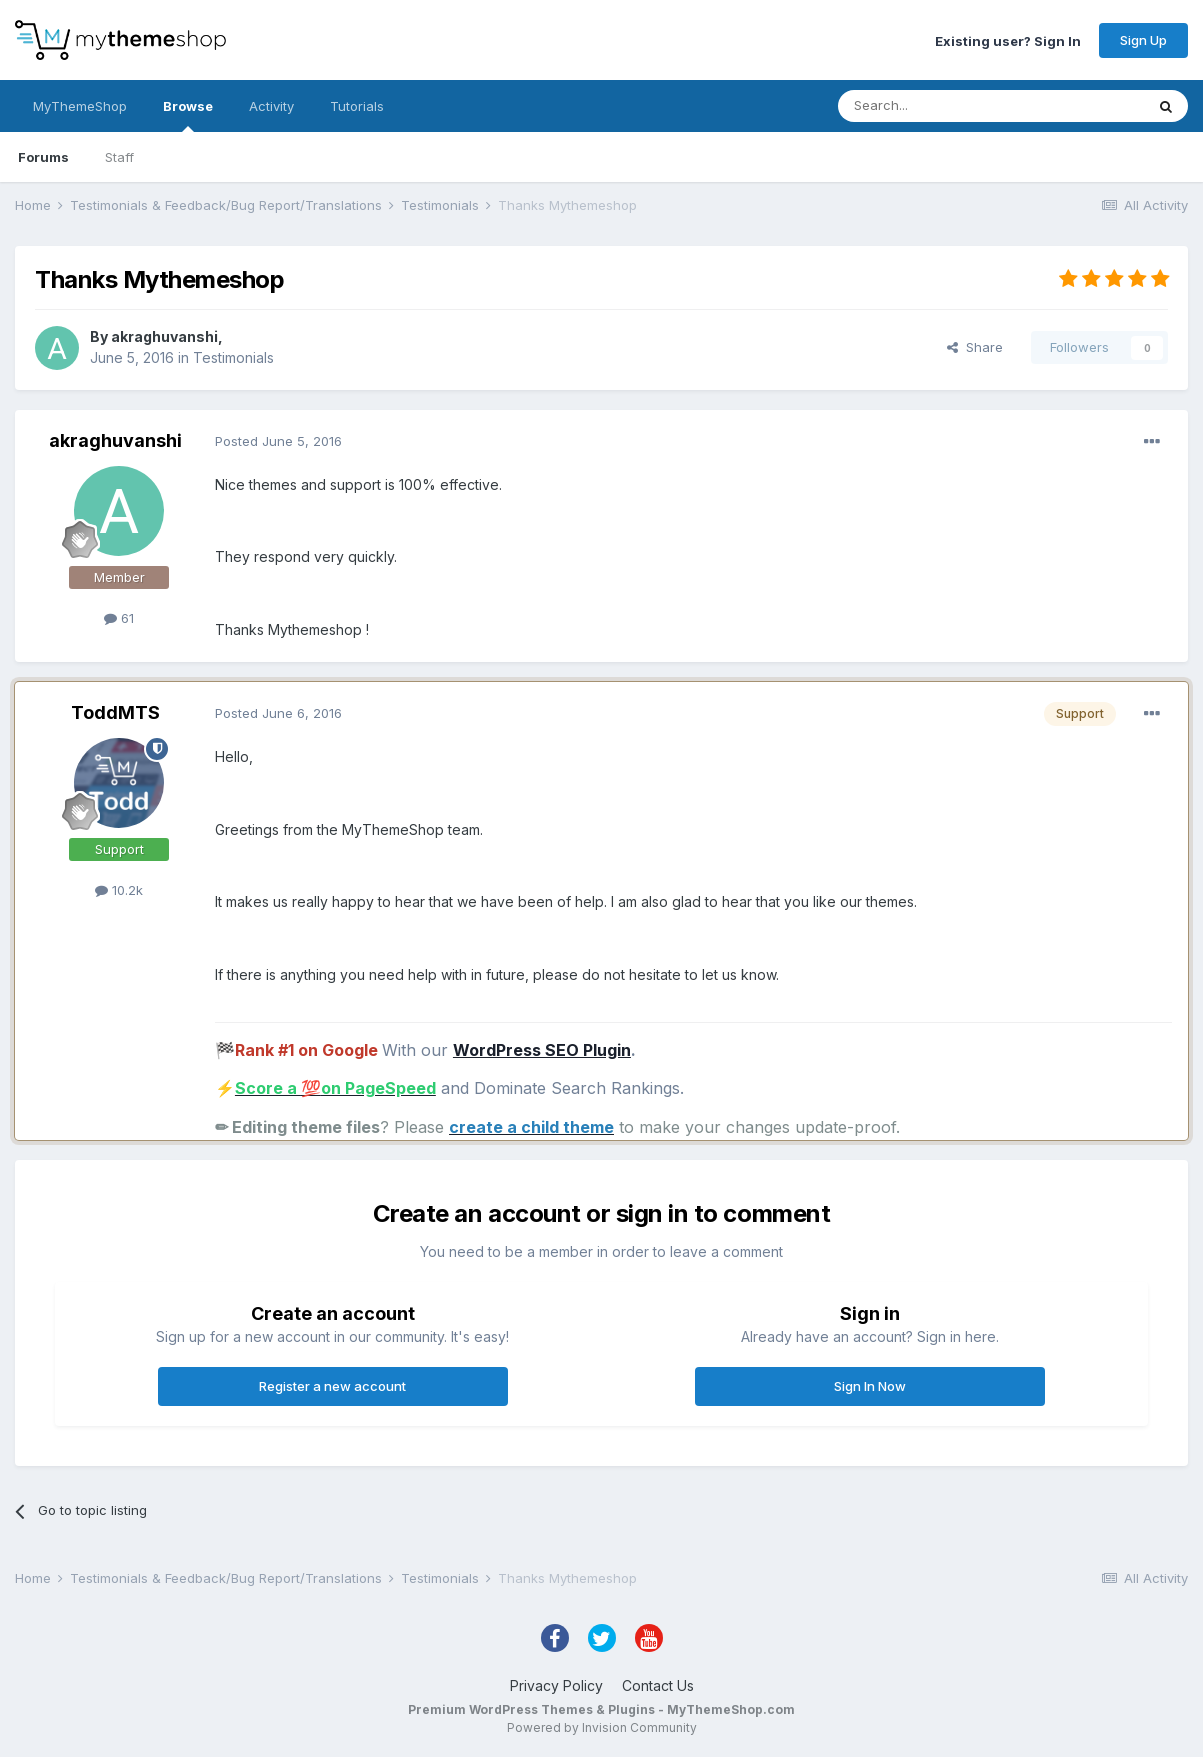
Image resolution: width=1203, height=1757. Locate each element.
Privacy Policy (556, 1685)
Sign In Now (870, 1386)
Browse (188, 115)
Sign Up (1143, 40)
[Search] (940, 106)
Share (975, 347)
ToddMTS (115, 712)
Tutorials (357, 106)
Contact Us (658, 1685)
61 (119, 618)
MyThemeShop (80, 106)
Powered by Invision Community (602, 1727)
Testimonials (233, 357)
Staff (119, 157)
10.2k (119, 890)
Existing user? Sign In (1008, 40)
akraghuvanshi (164, 336)
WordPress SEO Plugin (542, 1050)
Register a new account (332, 1386)
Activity (271, 106)
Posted (278, 441)
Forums (43, 157)
